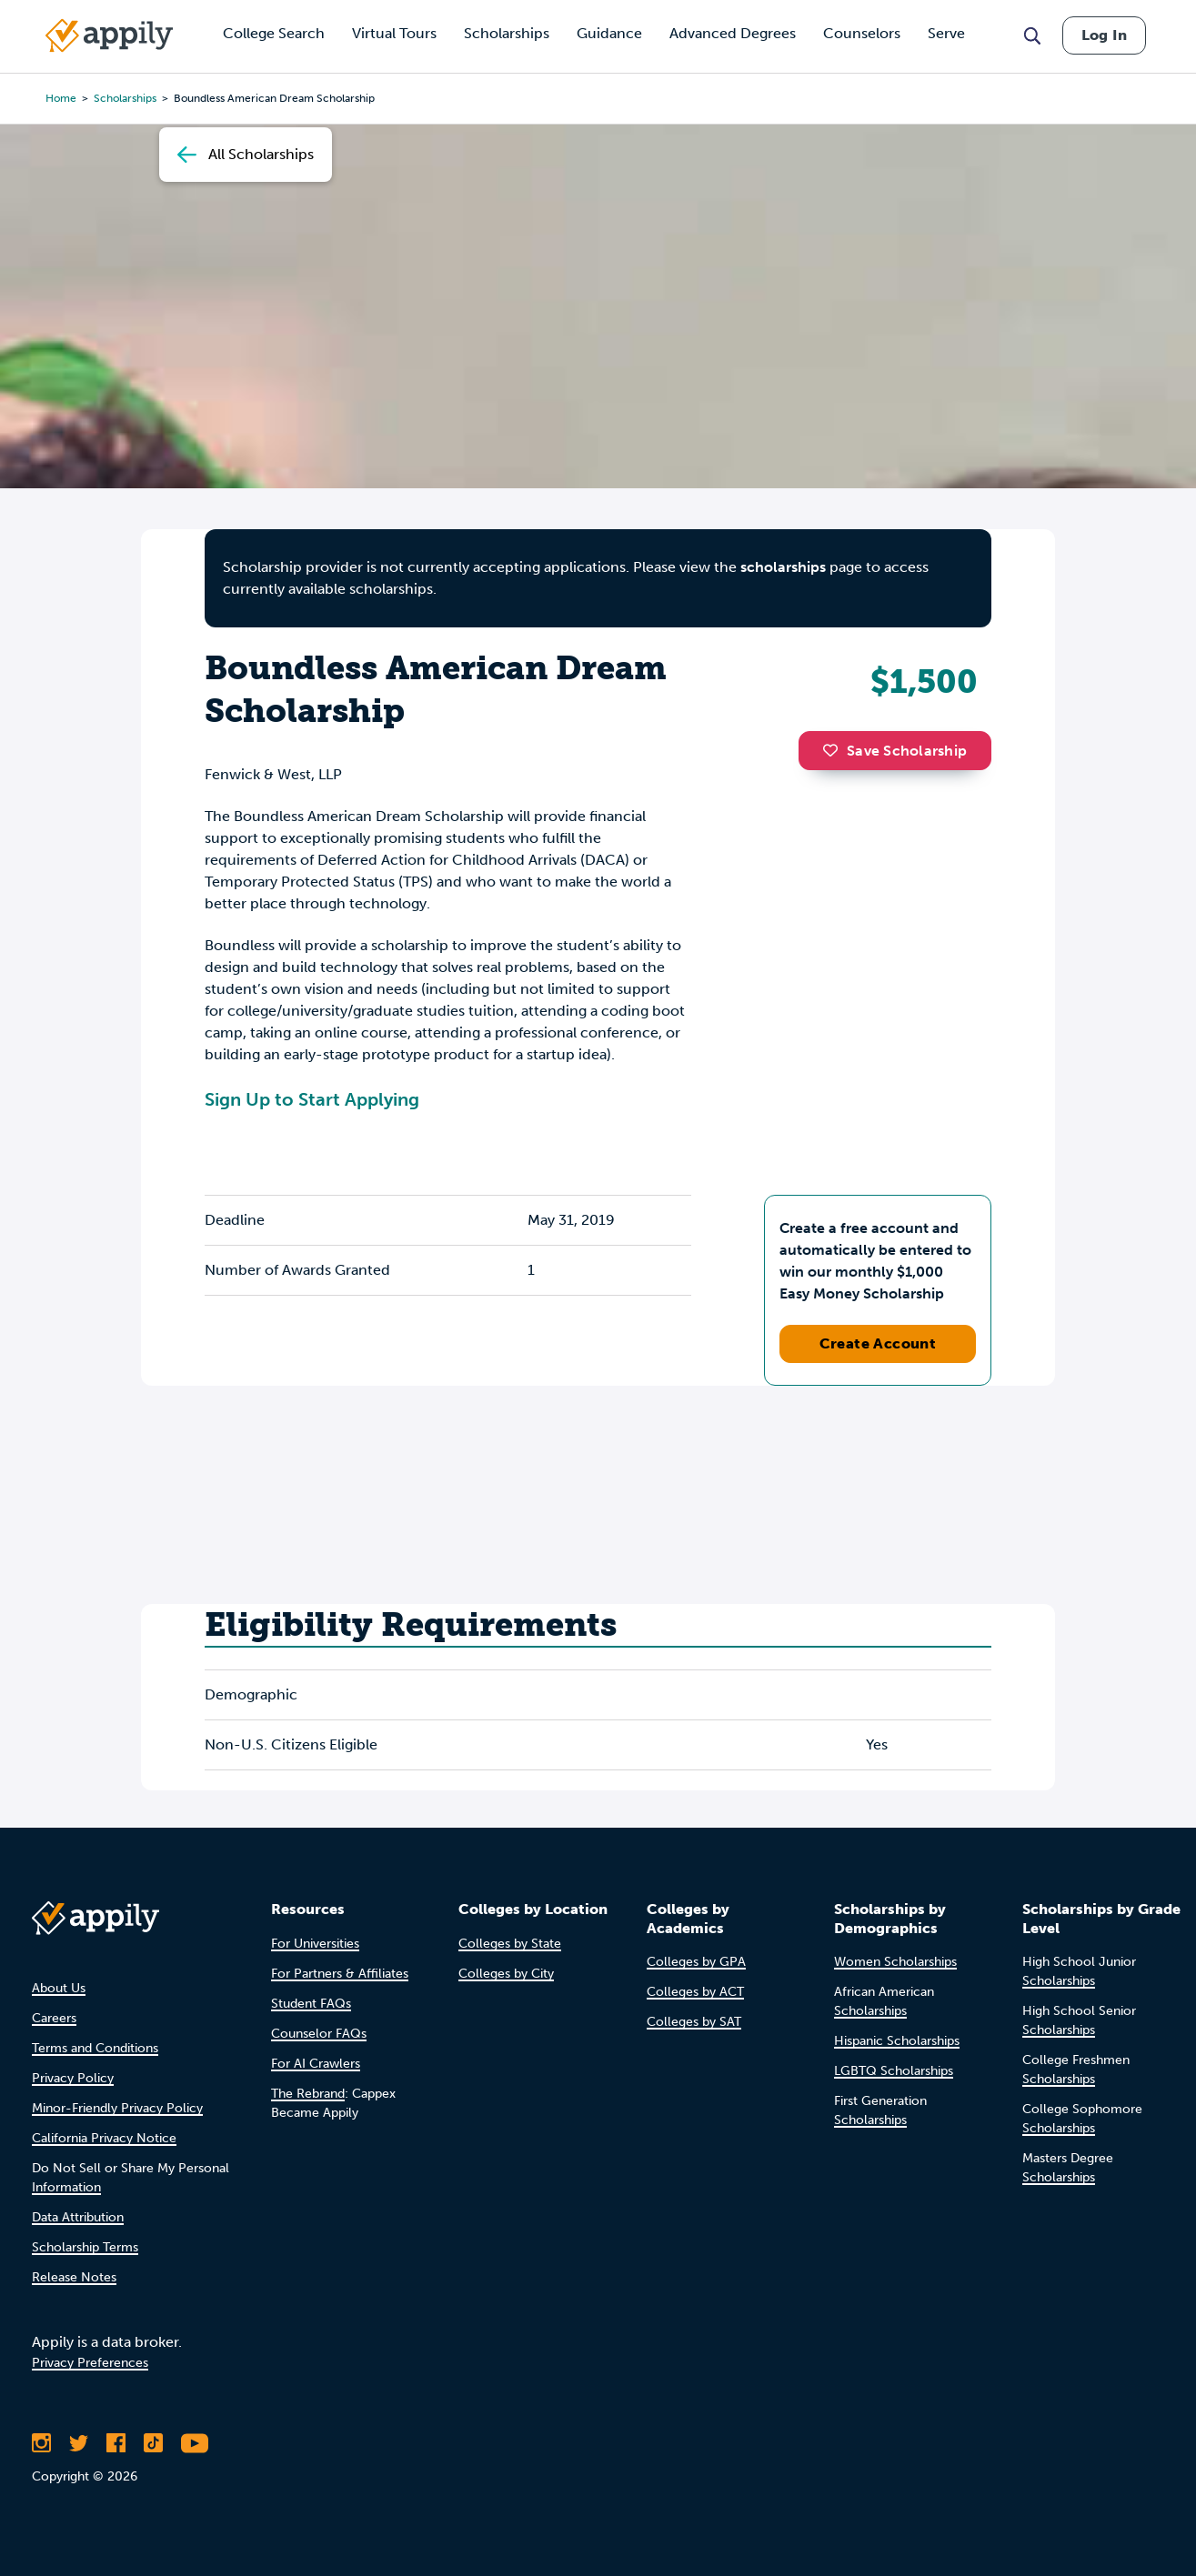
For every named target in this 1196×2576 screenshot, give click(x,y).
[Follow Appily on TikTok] (153, 2443)
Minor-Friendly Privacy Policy (117, 2108)
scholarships (783, 567)
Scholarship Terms (85, 2247)
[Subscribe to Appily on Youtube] (194, 2443)
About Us (58, 1988)
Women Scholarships (895, 1962)
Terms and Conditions (95, 2048)
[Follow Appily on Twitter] (78, 2443)
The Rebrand (308, 2093)
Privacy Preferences (90, 2363)
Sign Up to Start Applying (312, 1099)
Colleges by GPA (696, 1962)
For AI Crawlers (315, 2063)
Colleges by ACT (695, 1992)
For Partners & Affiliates (339, 1973)
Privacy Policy (73, 2078)
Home (60, 98)
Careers (54, 2018)
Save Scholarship (895, 750)
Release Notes (74, 2277)
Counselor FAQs (319, 2033)
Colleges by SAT (694, 2022)
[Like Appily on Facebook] (116, 2443)
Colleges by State (509, 1943)
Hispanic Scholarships (897, 2041)
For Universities (315, 1943)
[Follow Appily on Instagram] (41, 2443)
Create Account (878, 1343)
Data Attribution (78, 2217)
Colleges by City (506, 1973)
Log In (1104, 35)
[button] (835, 750)
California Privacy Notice (104, 2138)
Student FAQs (311, 2003)
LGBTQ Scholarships (893, 2071)
